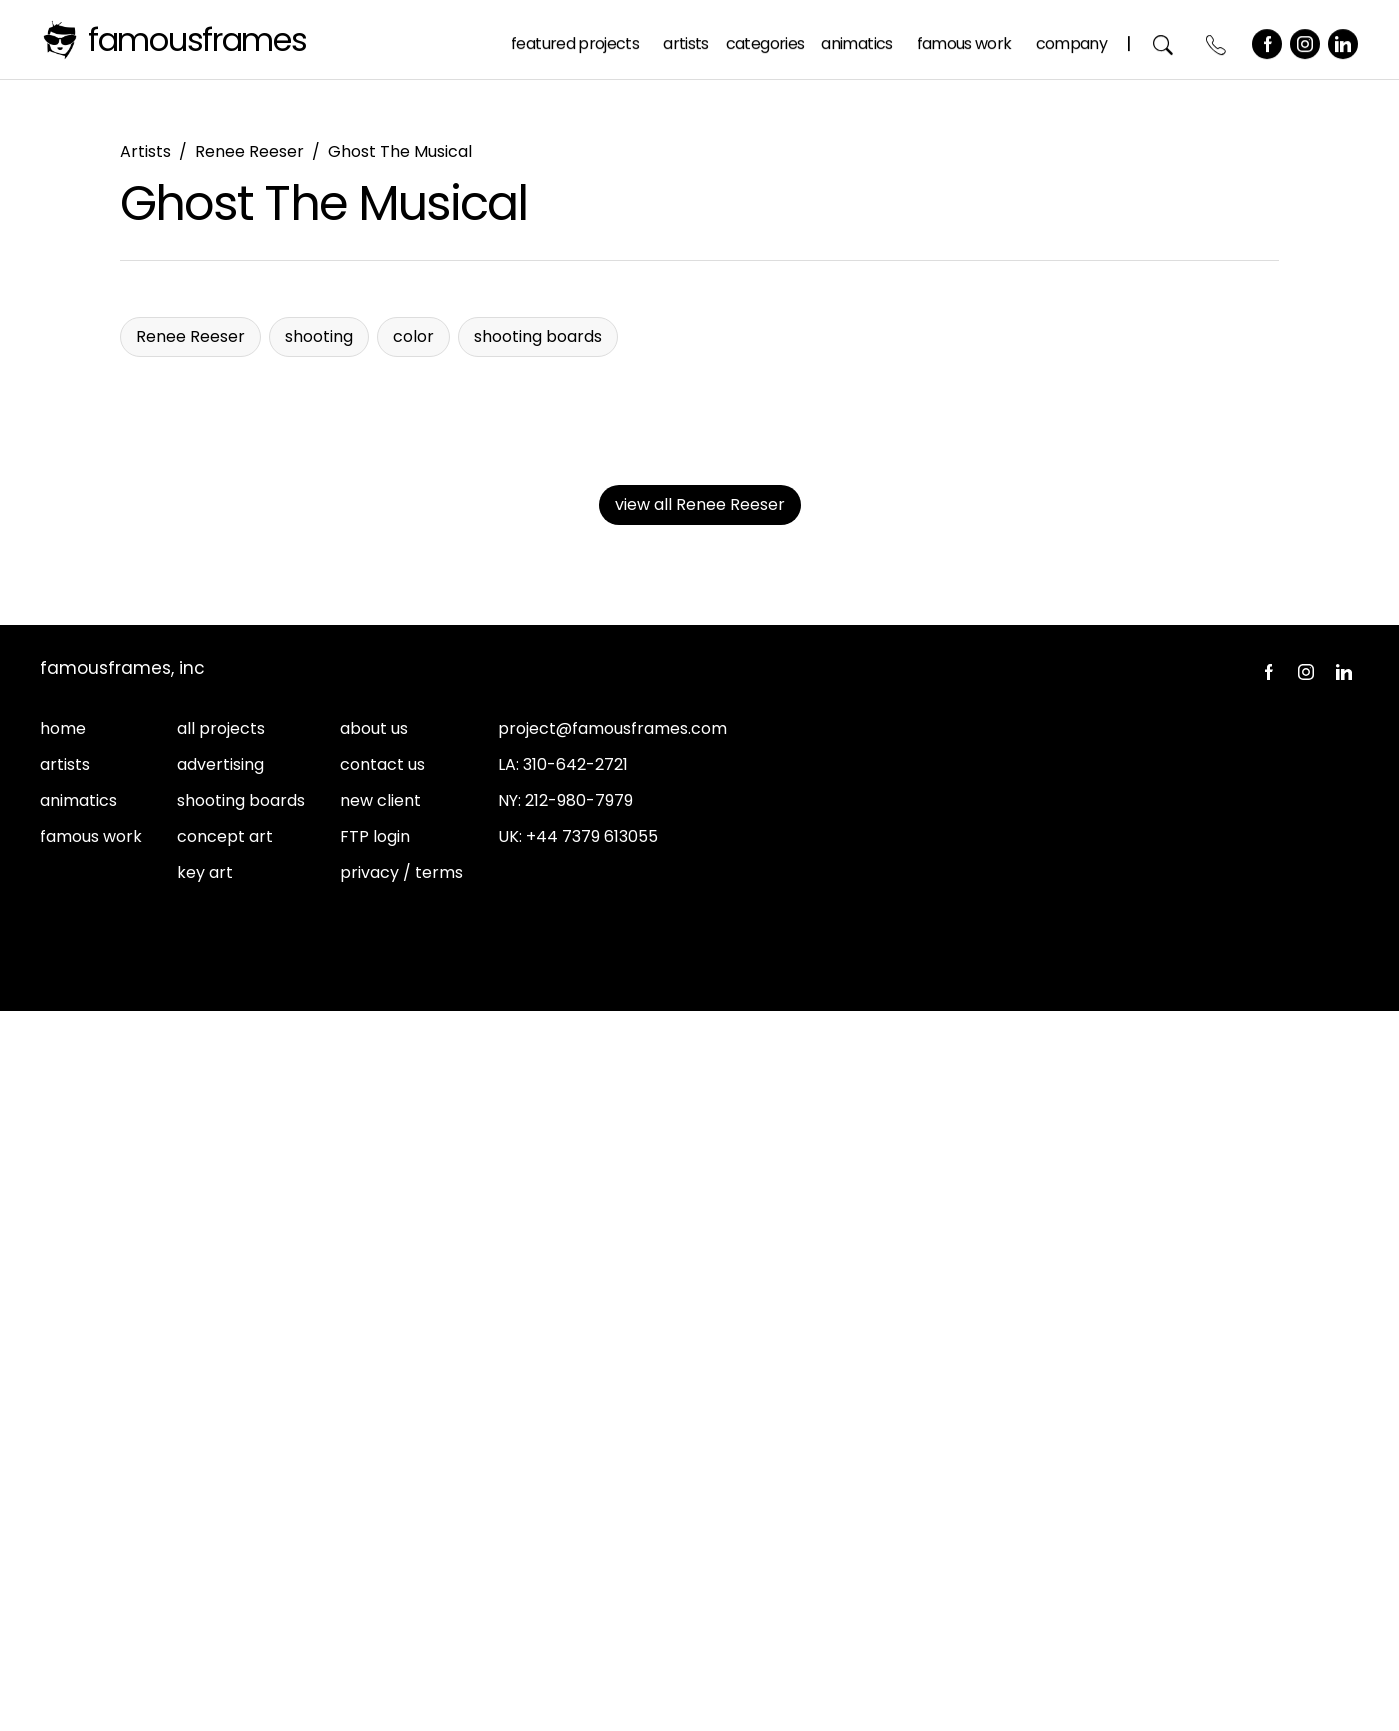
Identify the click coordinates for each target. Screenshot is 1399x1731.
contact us (382, 1502)
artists (65, 1502)
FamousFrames (197, 39)
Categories (766, 38)
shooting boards (241, 1538)
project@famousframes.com (612, 1466)
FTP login (375, 1574)
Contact (1217, 39)
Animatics (857, 38)
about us (374, 1466)
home (63, 1466)
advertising (220, 1502)
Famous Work (965, 38)
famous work (91, 1574)
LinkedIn (1344, 39)
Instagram (1306, 39)
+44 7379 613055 (592, 1574)
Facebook (1268, 39)
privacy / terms (401, 1610)
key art (205, 1610)
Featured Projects (576, 38)
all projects (221, 1466)
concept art (225, 1574)
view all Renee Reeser (700, 1242)
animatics (78, 1538)
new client (380, 1538)
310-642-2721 (575, 1502)
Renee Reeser (249, 151)
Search (1164, 39)
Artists (687, 38)
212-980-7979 (579, 1538)
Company (1072, 38)
